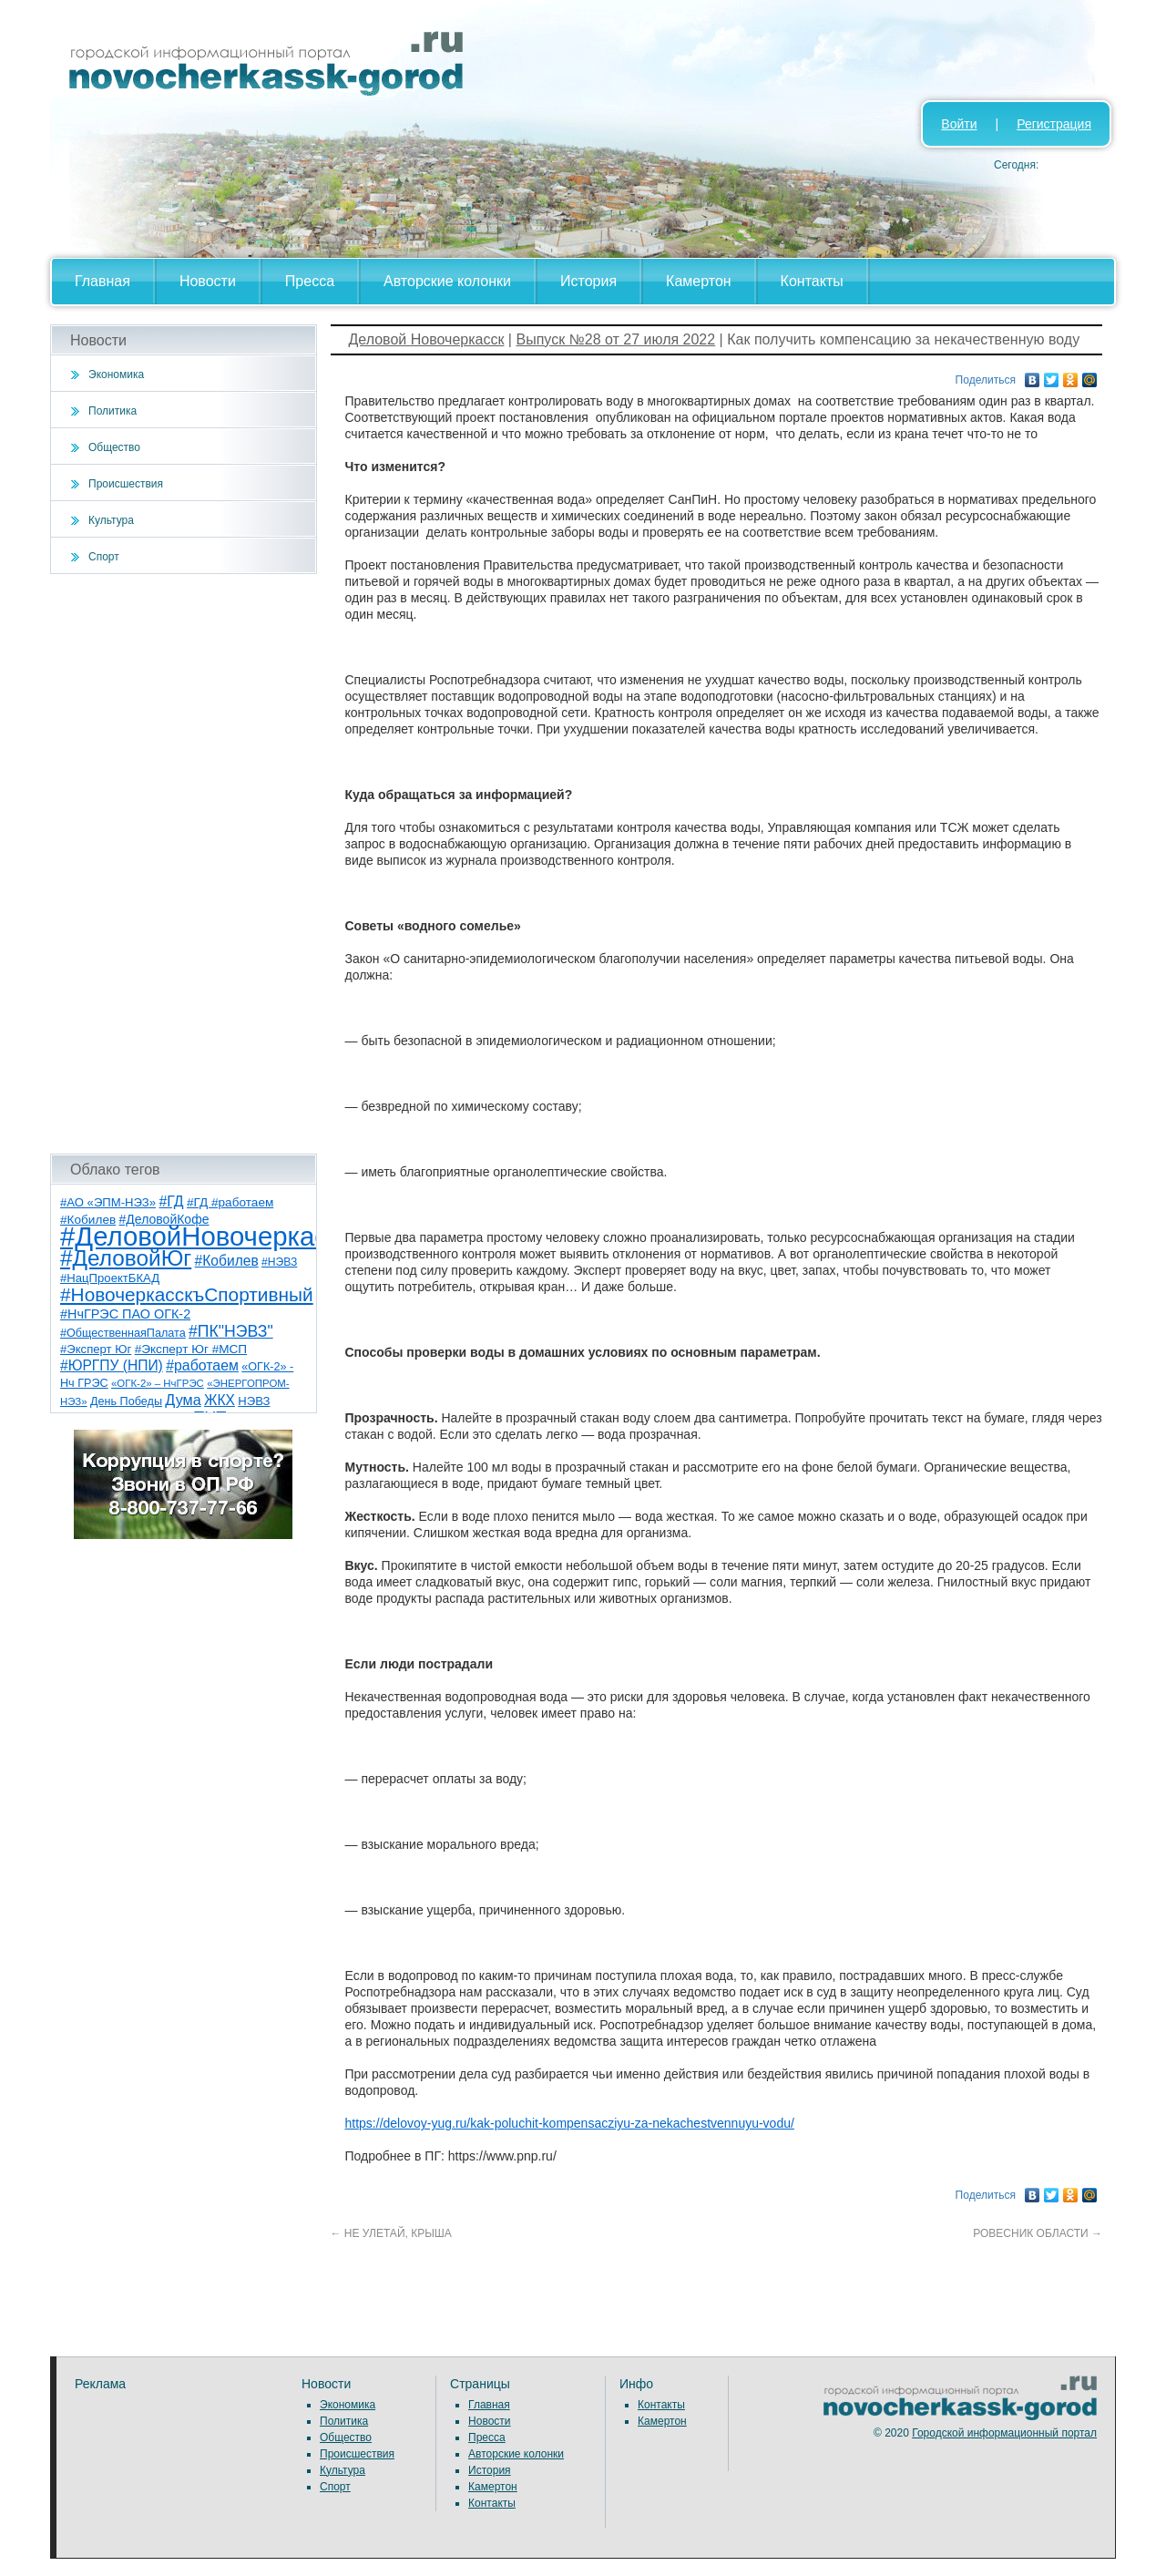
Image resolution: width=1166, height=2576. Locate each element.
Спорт (103, 556)
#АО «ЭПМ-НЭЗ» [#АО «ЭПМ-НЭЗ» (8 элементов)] (108, 1202)
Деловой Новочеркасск (427, 339)
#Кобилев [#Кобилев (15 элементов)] (227, 1260)
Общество (114, 447)
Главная (102, 281)
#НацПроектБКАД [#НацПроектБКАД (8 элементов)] (109, 1278)
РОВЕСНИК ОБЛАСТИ (1037, 2233)
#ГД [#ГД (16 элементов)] (171, 1201)
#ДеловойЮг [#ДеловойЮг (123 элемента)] (125, 1258)
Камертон (698, 281)
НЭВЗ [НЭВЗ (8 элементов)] (254, 1401)
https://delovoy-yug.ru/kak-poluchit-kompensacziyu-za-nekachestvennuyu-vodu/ (569, 2123)
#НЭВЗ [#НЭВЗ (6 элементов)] (279, 1262)
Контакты (812, 281)
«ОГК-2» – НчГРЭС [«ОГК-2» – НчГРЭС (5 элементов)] (157, 1383)
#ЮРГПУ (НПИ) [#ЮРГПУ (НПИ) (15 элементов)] (111, 1365)
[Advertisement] (183, 863)
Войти (959, 124)
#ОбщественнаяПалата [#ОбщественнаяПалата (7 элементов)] (123, 1333)
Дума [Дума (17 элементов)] (182, 1399)
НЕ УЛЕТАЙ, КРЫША (391, 2233)
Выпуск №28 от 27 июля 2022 (615, 339)
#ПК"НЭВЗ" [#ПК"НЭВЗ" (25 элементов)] (231, 1331)
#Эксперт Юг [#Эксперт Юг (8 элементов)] (95, 1349)
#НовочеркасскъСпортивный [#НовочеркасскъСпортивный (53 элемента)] (186, 1294)
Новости (207, 281)
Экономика (116, 374)
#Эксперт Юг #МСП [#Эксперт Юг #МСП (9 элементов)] (191, 1349)
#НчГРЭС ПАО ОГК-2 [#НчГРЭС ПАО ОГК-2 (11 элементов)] (125, 1314)
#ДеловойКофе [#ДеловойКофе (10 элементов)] (164, 1219)
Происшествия (125, 483)
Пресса (309, 281)
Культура (111, 520)
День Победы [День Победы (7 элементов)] (126, 1401)
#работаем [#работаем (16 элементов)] (202, 1365)
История (588, 281)
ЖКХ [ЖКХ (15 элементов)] (219, 1400)
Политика (112, 411)
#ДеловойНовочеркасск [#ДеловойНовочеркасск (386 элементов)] (206, 1236)
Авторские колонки (447, 281)
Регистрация (1054, 124)
